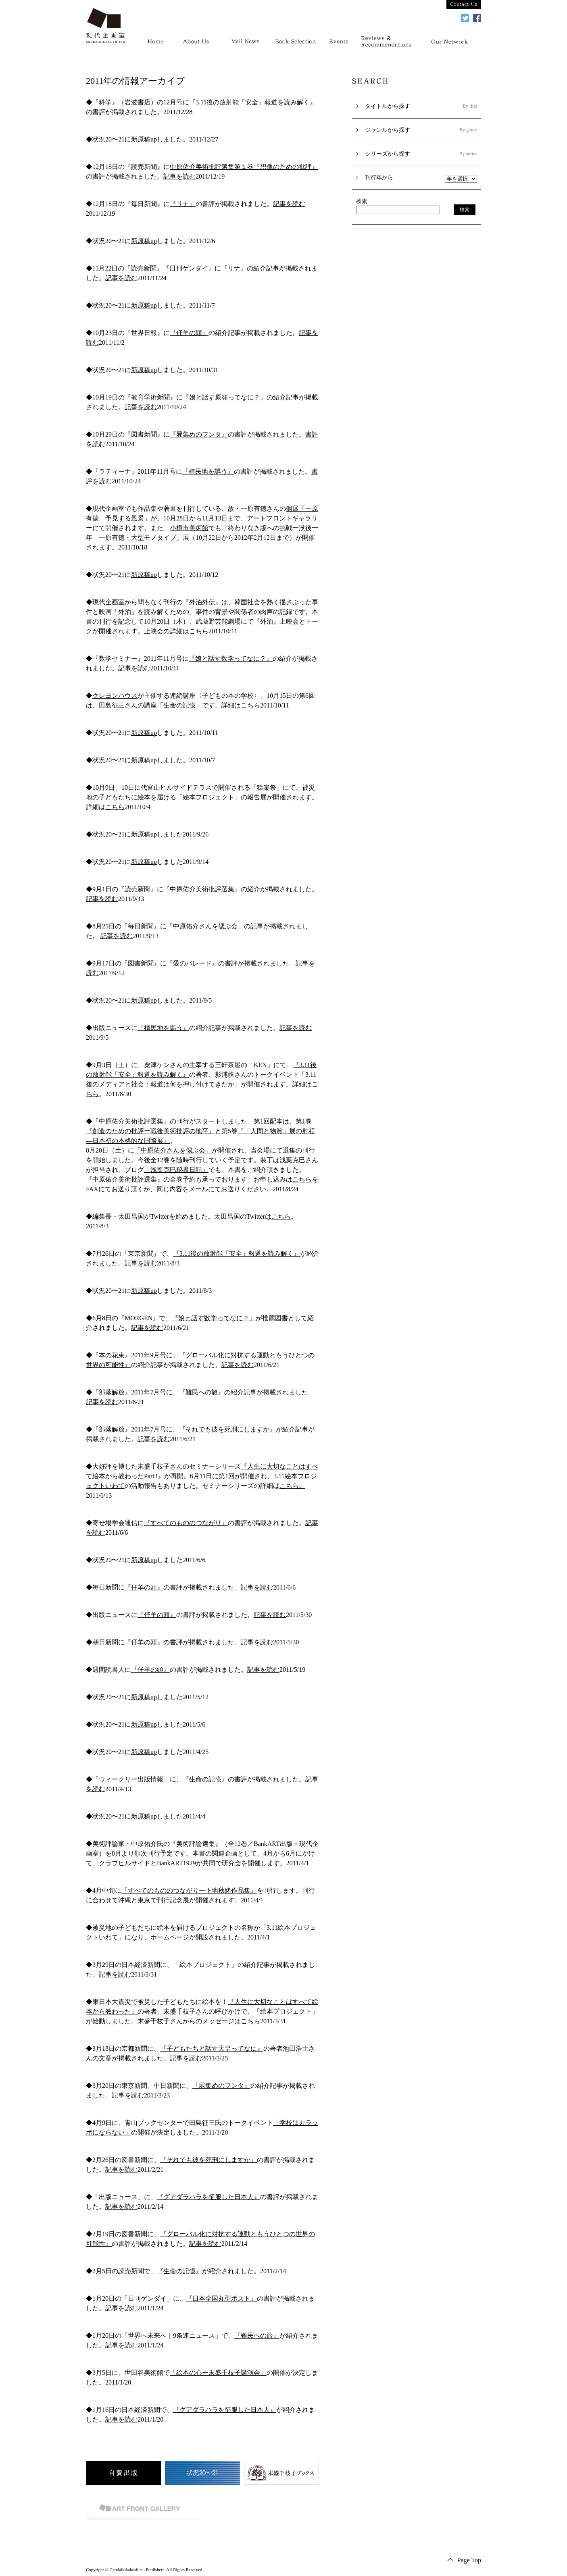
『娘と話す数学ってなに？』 (231, 658)
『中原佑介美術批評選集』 (202, 889)
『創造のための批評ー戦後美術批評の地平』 (150, 1131)
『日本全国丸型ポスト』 (221, 2298)
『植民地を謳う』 (208, 471)
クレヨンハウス (115, 695)
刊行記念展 (173, 1900)
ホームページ (169, 1937)
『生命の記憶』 (205, 1779)
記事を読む (179, 176)
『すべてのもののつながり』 (186, 1522)
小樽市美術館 (189, 527)
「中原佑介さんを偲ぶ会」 (173, 1150)
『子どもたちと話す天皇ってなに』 (211, 2048)
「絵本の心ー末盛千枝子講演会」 (218, 2372)
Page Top (469, 2560)
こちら (198, 631)
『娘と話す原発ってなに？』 (225, 397)
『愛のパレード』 (192, 963)
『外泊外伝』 (202, 602)
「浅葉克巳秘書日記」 (176, 1169)
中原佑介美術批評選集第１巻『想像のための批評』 (244, 166)
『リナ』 (183, 203)
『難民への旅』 (201, 1392)
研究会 (231, 1863)
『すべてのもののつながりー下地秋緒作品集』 (189, 1890)
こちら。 (292, 1485)
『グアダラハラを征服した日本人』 (208, 2196)
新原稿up (144, 139)
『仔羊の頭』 (189, 332)
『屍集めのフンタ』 (199, 434)
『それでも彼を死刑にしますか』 (227, 1429)
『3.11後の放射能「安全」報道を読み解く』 (252, 102)
